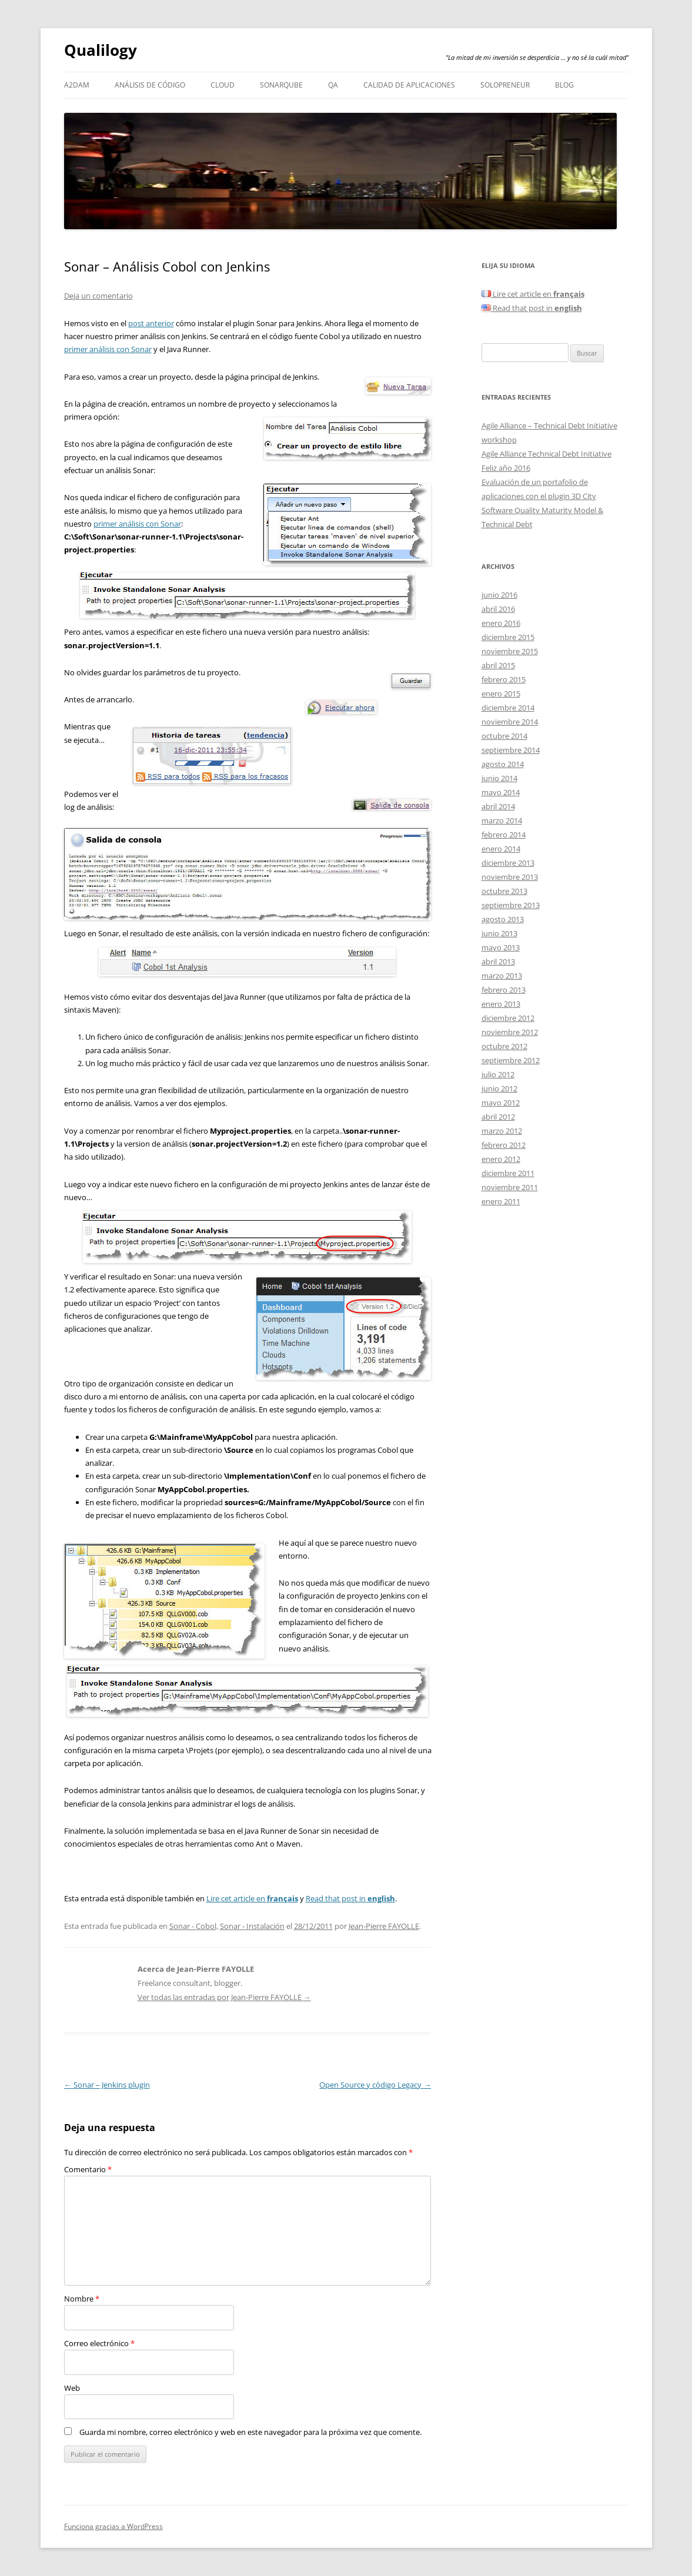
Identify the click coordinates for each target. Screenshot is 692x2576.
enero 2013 (501, 1004)
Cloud (222, 85)
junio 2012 (499, 1088)
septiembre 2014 (511, 750)
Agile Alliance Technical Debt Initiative (546, 453)
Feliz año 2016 (506, 468)
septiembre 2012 (511, 1060)
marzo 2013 (502, 975)
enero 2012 (501, 1159)
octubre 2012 (504, 1046)
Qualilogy (100, 50)
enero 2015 (501, 693)
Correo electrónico (99, 2343)
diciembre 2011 (508, 1173)
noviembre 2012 (510, 1032)
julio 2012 (498, 1074)
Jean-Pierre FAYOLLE (384, 1926)
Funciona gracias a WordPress (113, 2526)
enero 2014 (501, 848)
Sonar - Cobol (192, 1926)
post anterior (151, 323)
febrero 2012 (504, 1145)
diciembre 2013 (508, 862)
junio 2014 (499, 778)
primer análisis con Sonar (108, 349)
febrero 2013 (504, 989)
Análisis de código (150, 85)
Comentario (88, 2169)
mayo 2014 (501, 792)
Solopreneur (505, 85)
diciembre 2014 (508, 707)
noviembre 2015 (510, 651)
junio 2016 (499, 594)
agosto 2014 (503, 764)
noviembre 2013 (510, 877)
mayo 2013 (501, 947)
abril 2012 (498, 1116)
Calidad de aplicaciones (409, 85)
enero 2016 (501, 623)
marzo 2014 (502, 820)
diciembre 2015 (508, 637)
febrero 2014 (504, 834)
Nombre (81, 2298)
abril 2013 (498, 961)
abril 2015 (498, 665)
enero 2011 (501, 1201)
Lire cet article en (252, 1898)
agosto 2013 (503, 919)
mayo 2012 (501, 1102)
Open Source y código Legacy (375, 2084)
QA (333, 85)
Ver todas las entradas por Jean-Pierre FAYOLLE (224, 1997)
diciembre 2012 (508, 1018)
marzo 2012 (502, 1130)
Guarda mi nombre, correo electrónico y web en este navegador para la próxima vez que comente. (250, 2432)
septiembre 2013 (511, 905)
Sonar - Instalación (252, 1926)
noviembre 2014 (510, 721)
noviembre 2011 (510, 1187)
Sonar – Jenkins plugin (107, 2084)
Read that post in (350, 1898)
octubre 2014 (504, 736)
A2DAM (76, 85)
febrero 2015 (504, 679)
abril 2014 (498, 806)
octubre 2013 (504, 891)
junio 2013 (499, 933)
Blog (564, 85)
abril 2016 (498, 609)
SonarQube (281, 85)
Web (72, 2388)
